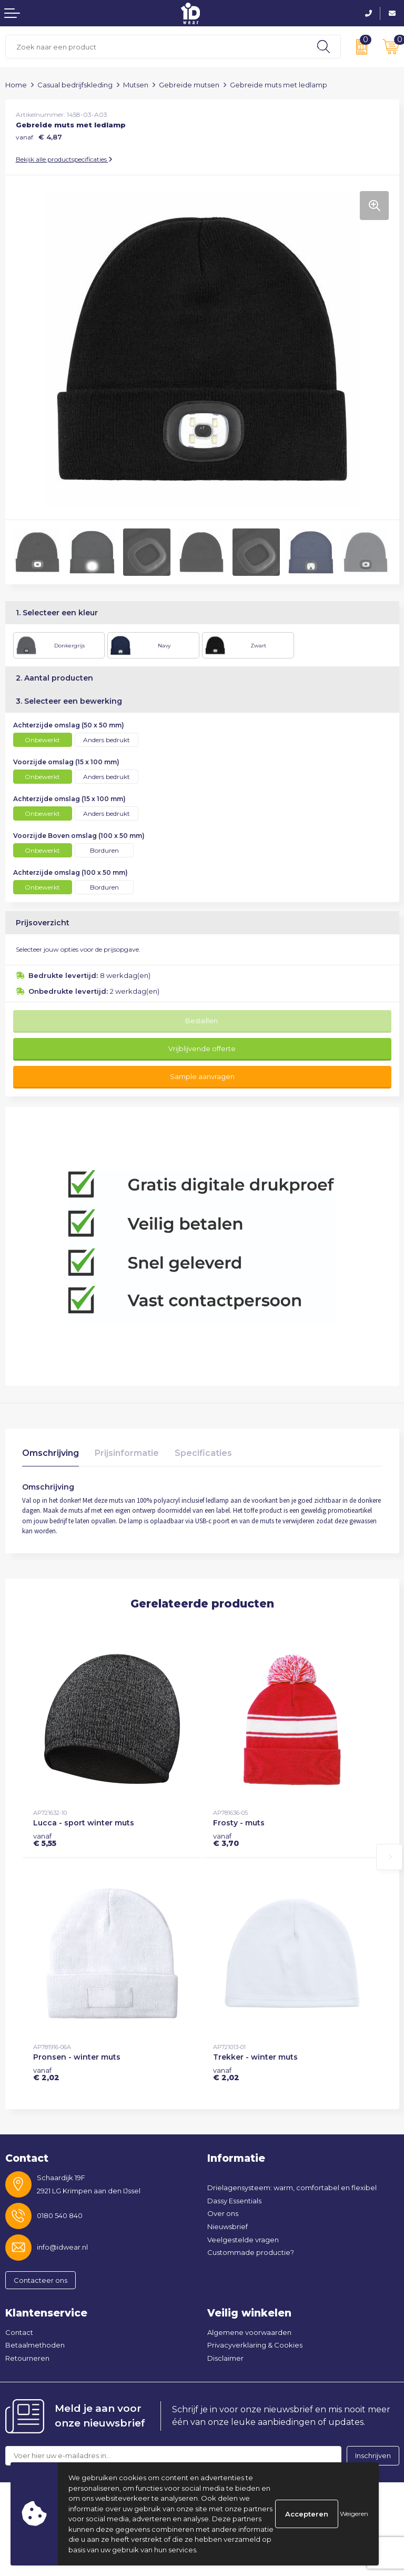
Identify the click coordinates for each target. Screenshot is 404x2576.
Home (16, 85)
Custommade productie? (250, 2252)
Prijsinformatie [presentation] (127, 1453)
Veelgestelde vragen (243, 2239)
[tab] (50, 1455)
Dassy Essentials (234, 2200)
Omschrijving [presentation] (50, 1453)
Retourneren (27, 2358)
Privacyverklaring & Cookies (254, 2345)
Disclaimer (225, 2358)
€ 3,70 (226, 1839)
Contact (19, 2332)
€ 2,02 (46, 2073)
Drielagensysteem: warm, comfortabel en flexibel (292, 2187)
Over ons (222, 2213)
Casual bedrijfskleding (75, 85)
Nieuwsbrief (227, 2226)
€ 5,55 (44, 1839)
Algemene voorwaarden (249, 2332)
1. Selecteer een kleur (57, 612)
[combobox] (156, 46)
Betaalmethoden (35, 2345)
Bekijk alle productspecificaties (64, 159)
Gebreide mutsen (189, 85)
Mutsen (135, 85)
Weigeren (354, 2514)
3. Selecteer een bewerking (69, 701)
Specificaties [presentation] (203, 1453)
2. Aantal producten (54, 678)
